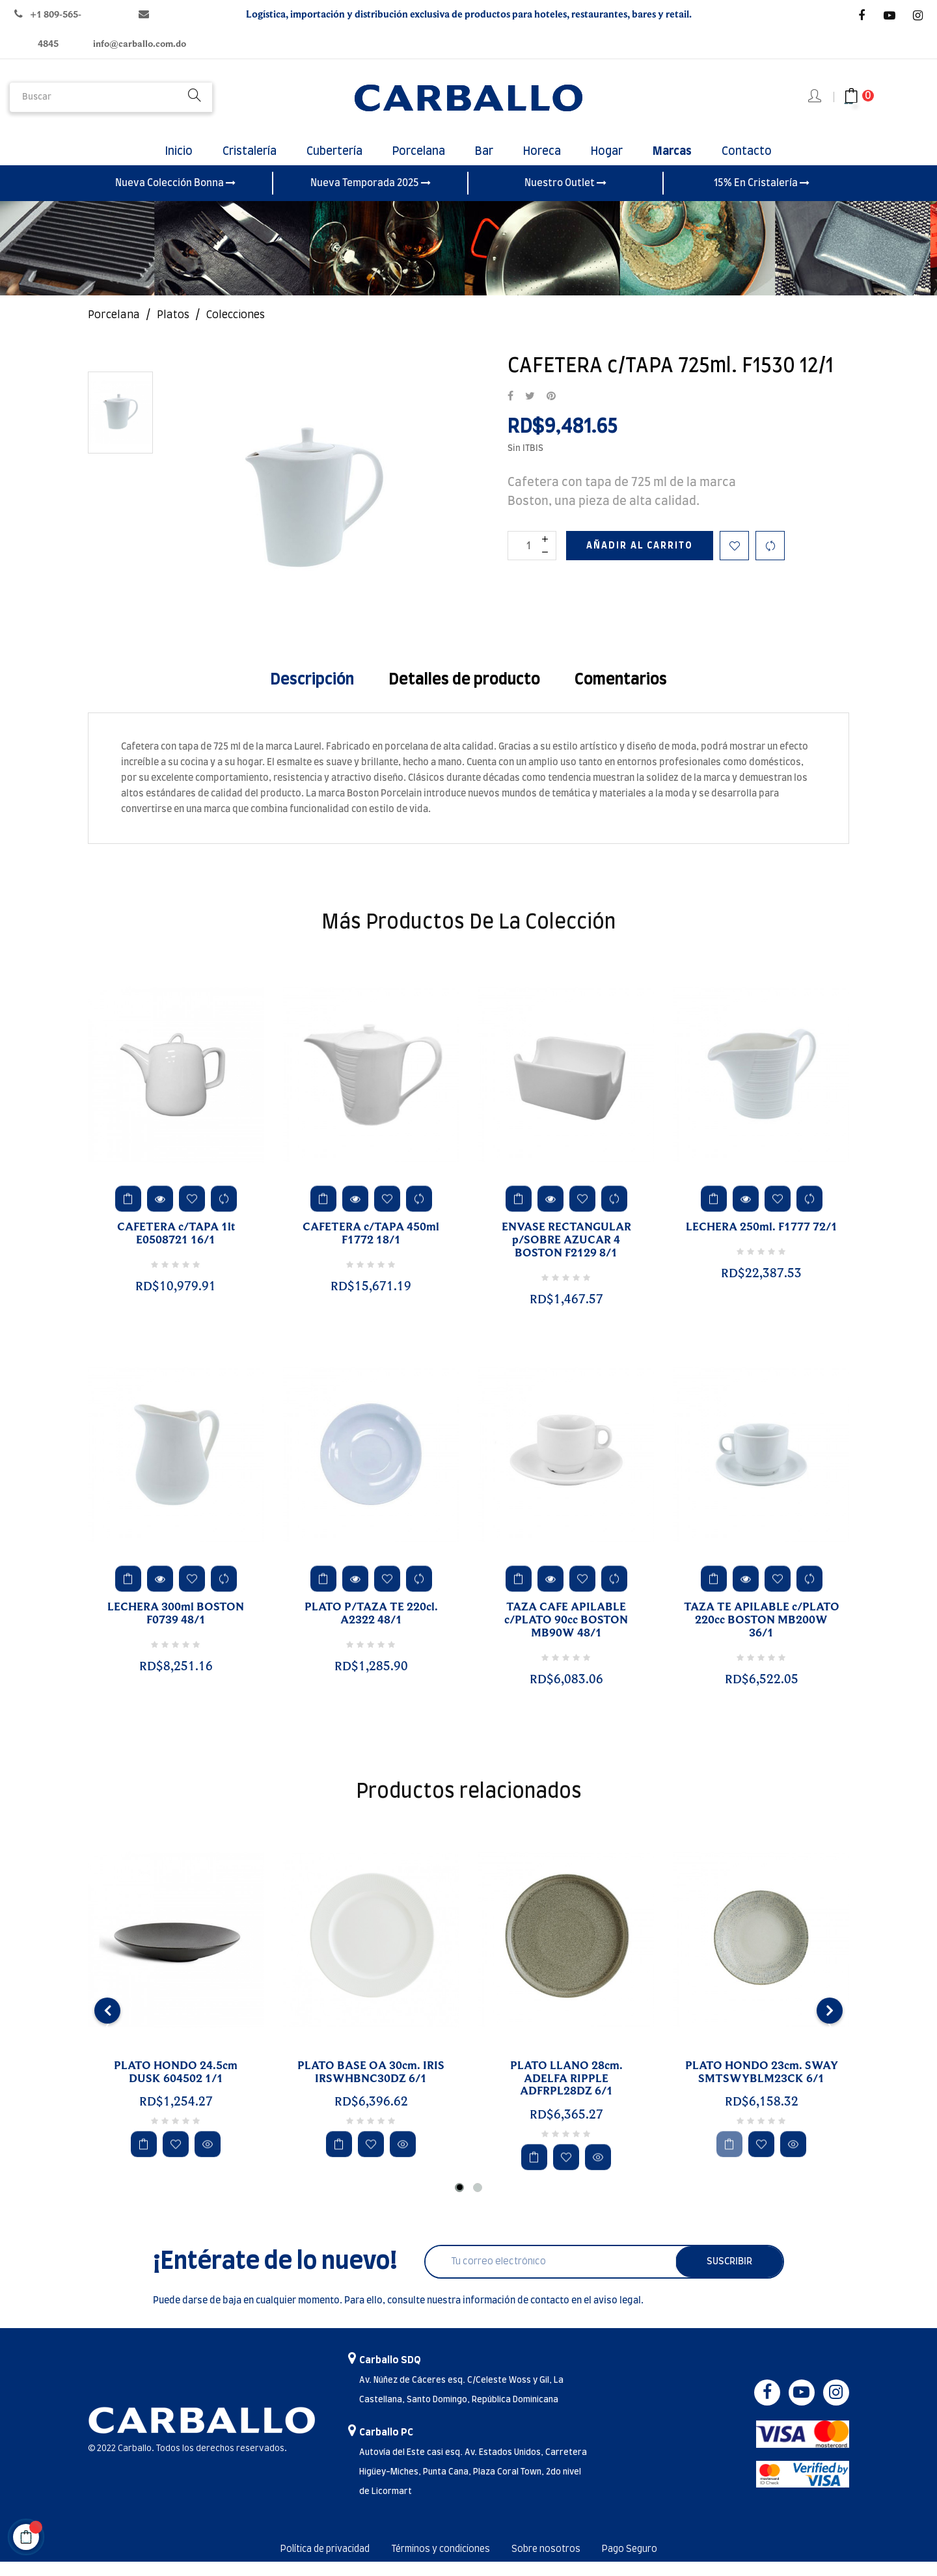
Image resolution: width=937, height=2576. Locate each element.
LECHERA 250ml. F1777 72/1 (761, 1242)
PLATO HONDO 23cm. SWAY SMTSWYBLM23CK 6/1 (761, 2086)
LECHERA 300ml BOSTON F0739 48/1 (175, 1628)
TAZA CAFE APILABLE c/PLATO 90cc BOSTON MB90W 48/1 (566, 1635)
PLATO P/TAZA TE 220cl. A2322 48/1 (371, 1628)
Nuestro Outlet (565, 197)
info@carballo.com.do (139, 44)
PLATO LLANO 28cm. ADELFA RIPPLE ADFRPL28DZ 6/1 (566, 2093)
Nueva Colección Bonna (175, 197)
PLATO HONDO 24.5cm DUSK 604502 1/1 (176, 2086)
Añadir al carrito (639, 560)
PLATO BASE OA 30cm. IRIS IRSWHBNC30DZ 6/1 (370, 2086)
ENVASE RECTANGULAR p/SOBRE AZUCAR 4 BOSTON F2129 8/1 (566, 1255)
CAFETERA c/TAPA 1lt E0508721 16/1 (176, 1248)
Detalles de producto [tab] (464, 694)
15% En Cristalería (761, 197)
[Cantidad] (532, 560)
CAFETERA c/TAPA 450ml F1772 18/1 (371, 1248)
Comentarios (621, 694)
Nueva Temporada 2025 (370, 197)
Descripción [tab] (312, 694)
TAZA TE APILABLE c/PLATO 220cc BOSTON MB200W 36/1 (761, 1635)
